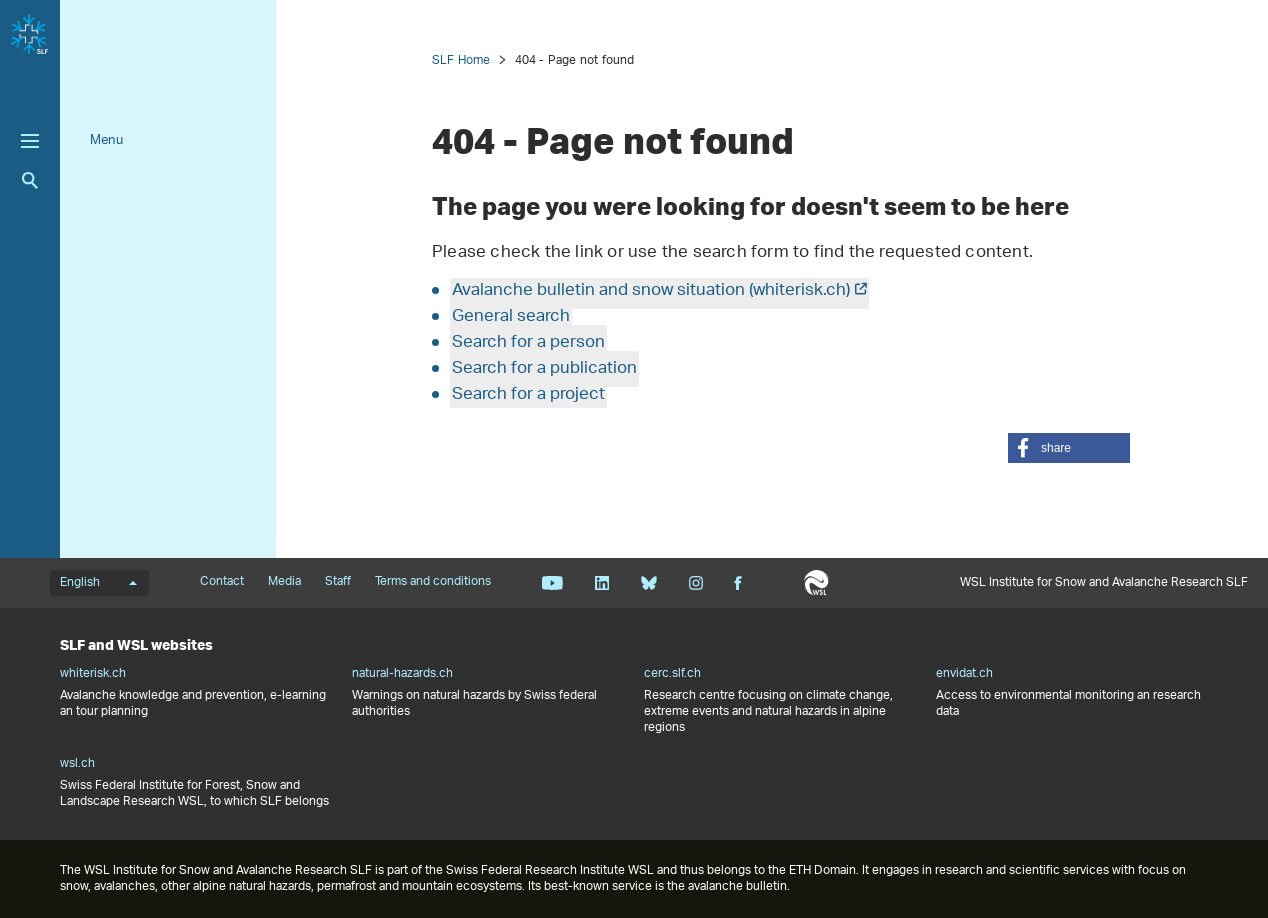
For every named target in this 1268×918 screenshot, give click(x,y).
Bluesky (648, 583)
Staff (338, 582)
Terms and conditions (433, 582)
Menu (106, 140)
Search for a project (528, 395)
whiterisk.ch (93, 674)
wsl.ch (77, 764)
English (98, 583)
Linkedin (601, 583)
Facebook (738, 583)
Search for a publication (544, 369)
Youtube (552, 583)
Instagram (695, 583)
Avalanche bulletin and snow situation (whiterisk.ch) (651, 291)
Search (30, 180)
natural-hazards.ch (402, 674)
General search (511, 317)
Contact (222, 582)
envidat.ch (964, 674)
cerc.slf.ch (672, 674)
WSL (816, 583)
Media (284, 582)
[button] (1069, 448)
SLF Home (461, 60)
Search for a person (528, 343)
